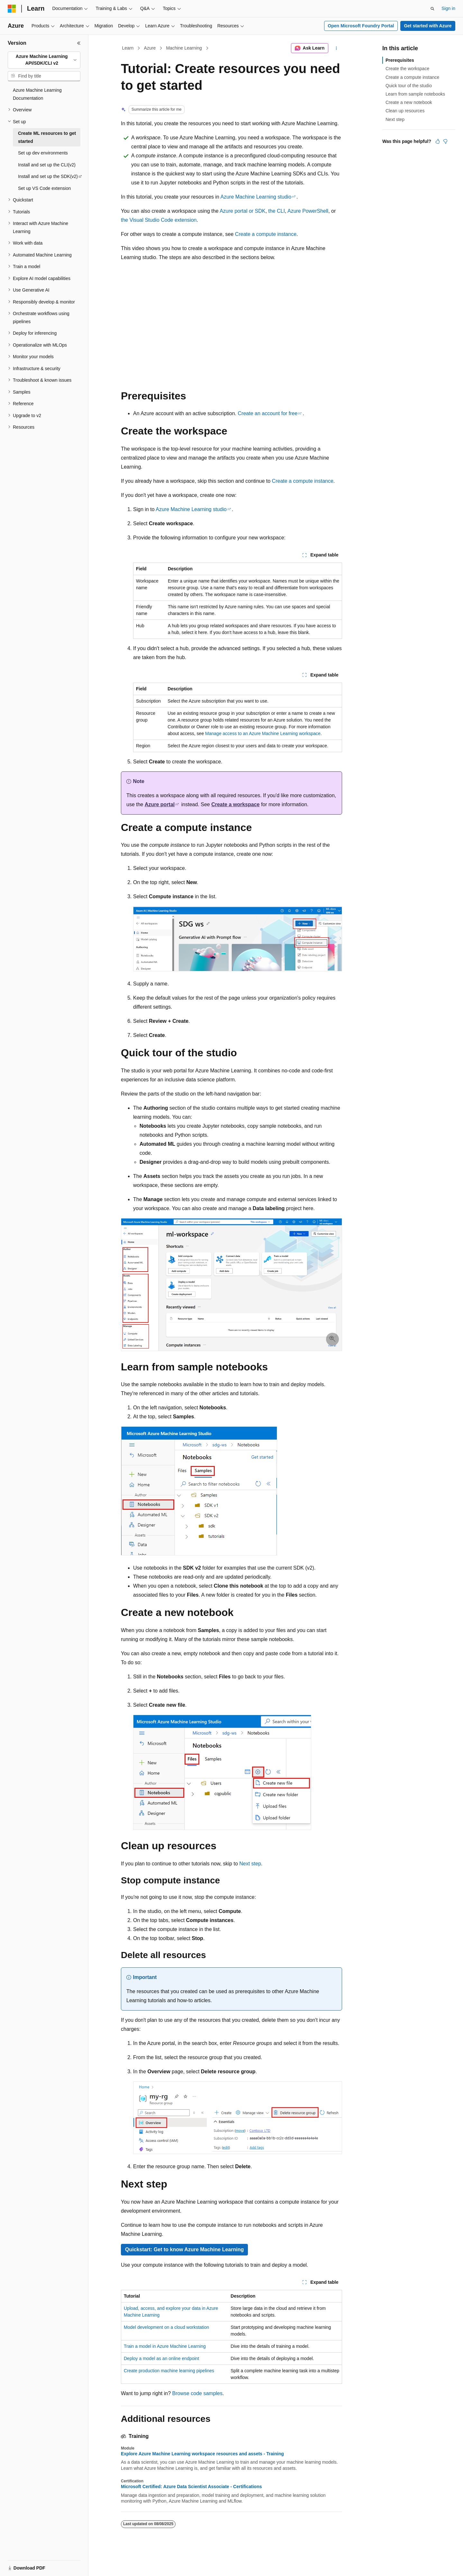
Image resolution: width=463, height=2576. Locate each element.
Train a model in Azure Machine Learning (165, 2346)
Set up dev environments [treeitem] (43, 152)
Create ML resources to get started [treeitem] (47, 137)
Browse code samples (197, 2393)
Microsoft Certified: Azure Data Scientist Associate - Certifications (191, 2486)
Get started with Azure (427, 25)
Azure (150, 48)
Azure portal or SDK (242, 211)
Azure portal (159, 804)
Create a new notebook (409, 102)
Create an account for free (268, 413)
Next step (250, 1863)
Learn (128, 48)
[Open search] (432, 8)
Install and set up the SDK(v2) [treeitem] (48, 176)
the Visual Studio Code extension (158, 220)
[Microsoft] (12, 9)
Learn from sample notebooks (415, 94)
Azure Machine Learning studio (255, 197)
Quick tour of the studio (409, 85)
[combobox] (44, 60)
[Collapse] (79, 43)
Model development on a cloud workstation (166, 2327)
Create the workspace (407, 68)
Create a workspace (235, 804)
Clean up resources (405, 110)
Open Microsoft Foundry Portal (361, 25)
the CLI (276, 211)
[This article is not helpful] (445, 141)
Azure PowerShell (307, 211)
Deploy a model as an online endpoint (161, 2358)
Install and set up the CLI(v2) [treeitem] (47, 164)
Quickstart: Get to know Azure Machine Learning (184, 2249)
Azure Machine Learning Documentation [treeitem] (37, 94)
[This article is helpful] (437, 141)
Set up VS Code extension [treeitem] (44, 188)
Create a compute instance (265, 234)
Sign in (448, 8)
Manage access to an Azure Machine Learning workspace (263, 733)
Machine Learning (184, 48)
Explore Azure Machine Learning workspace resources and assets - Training (202, 2453)
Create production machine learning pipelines (169, 2370)
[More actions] (336, 48)
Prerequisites (400, 60)
